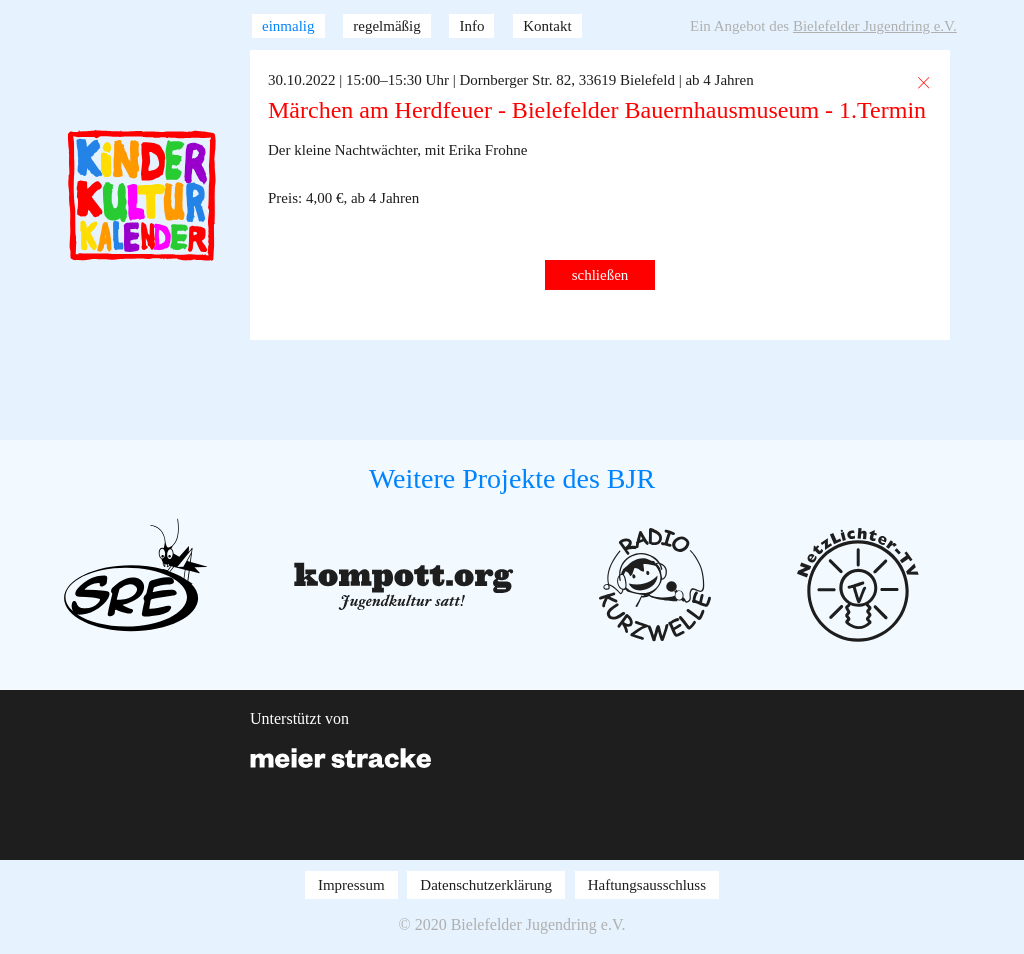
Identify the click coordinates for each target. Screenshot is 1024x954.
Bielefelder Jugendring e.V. (875, 26)
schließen (600, 275)
